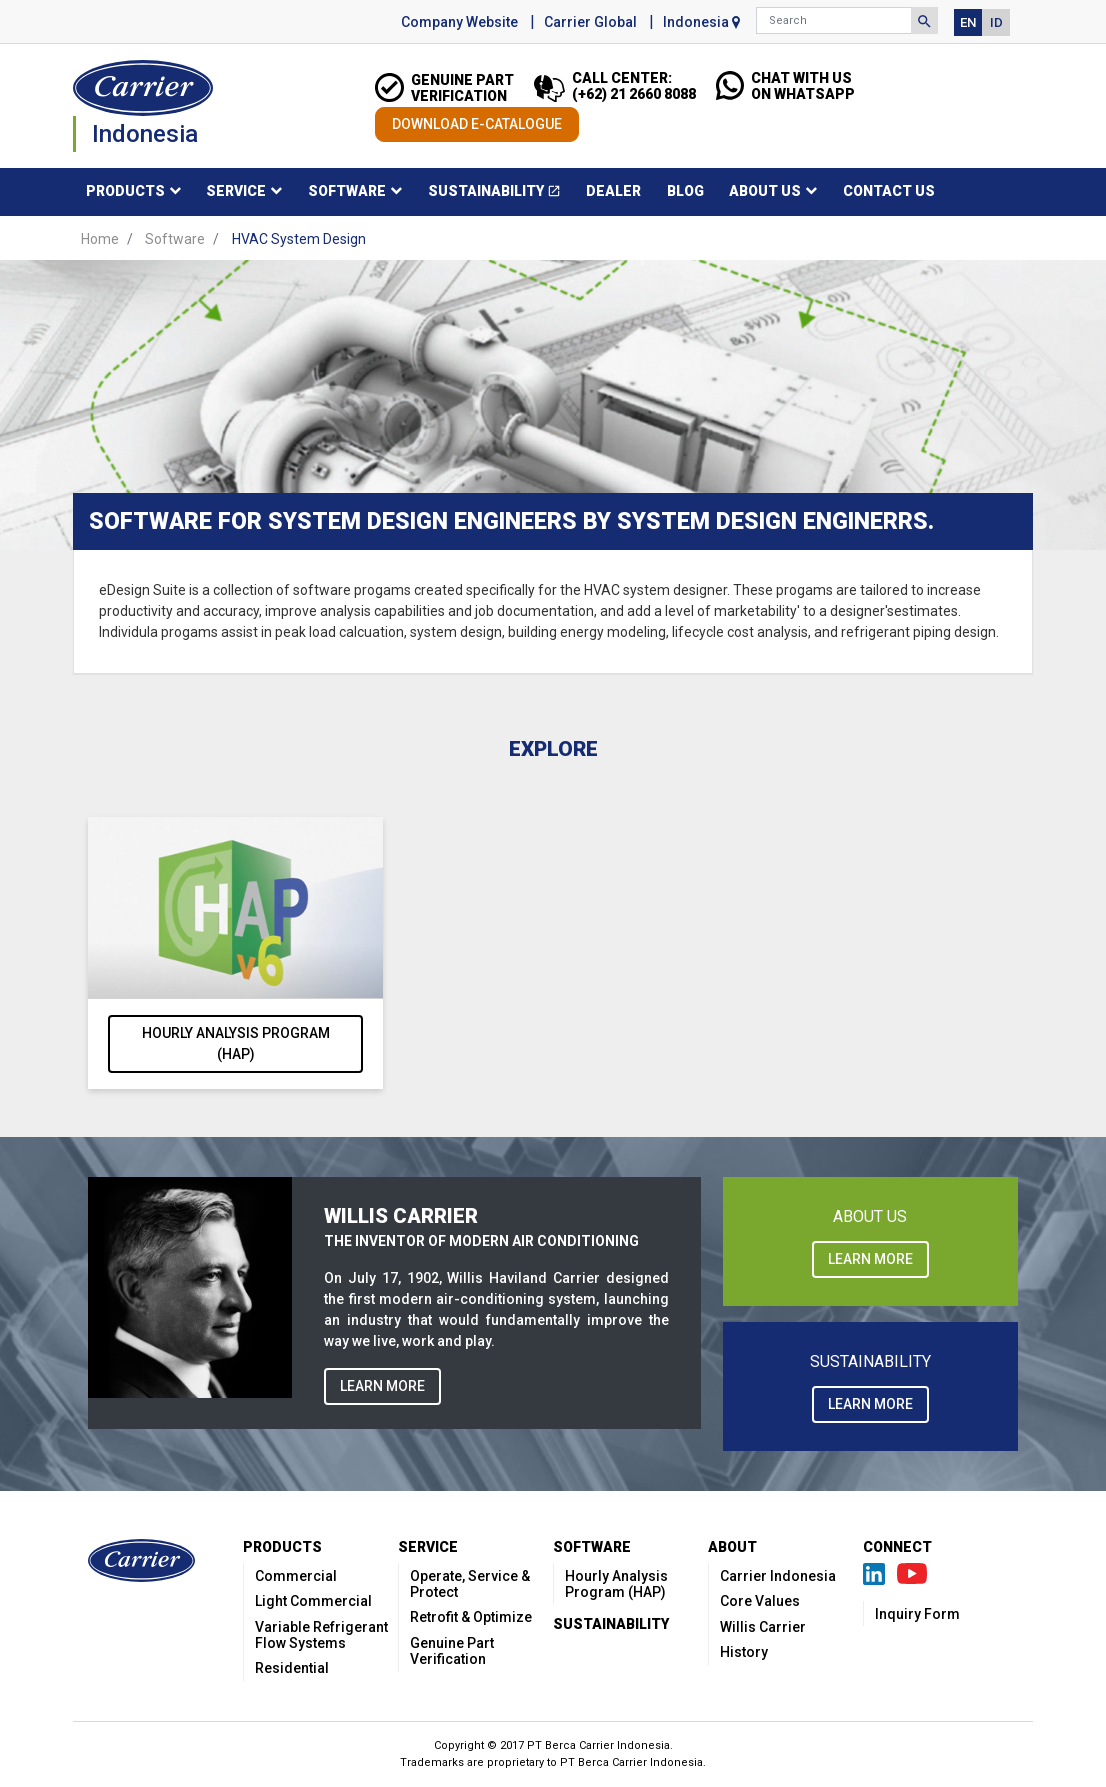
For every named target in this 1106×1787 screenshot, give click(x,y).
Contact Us (889, 191)
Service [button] (236, 191)
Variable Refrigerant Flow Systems (321, 1635)
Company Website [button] (459, 22)
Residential (292, 1668)
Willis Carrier (763, 1627)
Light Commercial (313, 1601)
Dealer (613, 191)
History (744, 1652)
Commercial (296, 1576)
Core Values (760, 1601)
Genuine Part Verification (452, 1651)
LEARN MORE (382, 1386)
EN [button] (968, 22)
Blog (685, 191)
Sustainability (501, 194)
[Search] (834, 20)
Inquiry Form (917, 1614)
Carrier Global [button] (590, 22)
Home (100, 239)
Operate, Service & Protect (470, 1584)
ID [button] (996, 22)
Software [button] (347, 191)
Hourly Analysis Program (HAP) (236, 1043)
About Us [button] (765, 191)
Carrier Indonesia (778, 1576)
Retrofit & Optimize (471, 1617)
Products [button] (125, 191)
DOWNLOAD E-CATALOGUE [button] (477, 124)
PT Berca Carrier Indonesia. (633, 1762)
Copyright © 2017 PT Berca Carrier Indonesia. (553, 1745)
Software (175, 239)
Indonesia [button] (701, 22)
